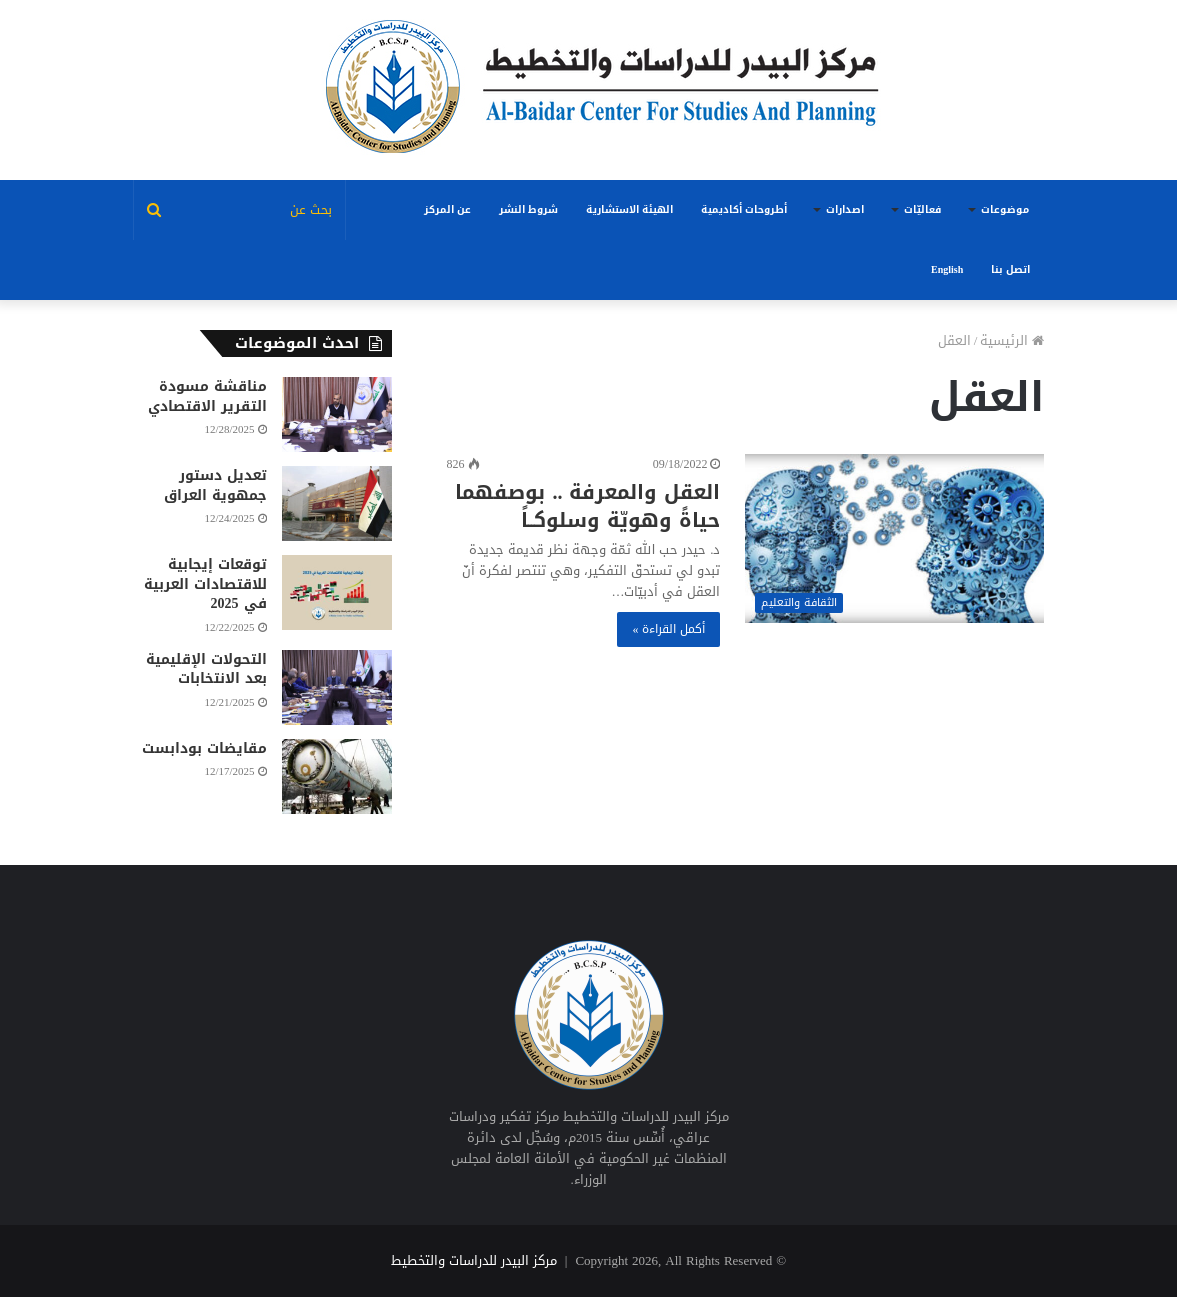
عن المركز (447, 209)
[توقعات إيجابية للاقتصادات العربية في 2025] (337, 592)
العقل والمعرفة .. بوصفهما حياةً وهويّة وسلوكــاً (587, 506)
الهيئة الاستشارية (629, 209)
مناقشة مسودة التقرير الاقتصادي (207, 396)
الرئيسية (1012, 340)
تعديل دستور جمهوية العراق (215, 485)
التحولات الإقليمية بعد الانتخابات (206, 669)
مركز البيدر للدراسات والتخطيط (474, 1260)
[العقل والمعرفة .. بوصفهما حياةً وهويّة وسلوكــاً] (894, 538)
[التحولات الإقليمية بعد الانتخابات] (337, 687)
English (947, 269)
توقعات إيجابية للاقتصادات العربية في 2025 (205, 584)
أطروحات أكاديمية (744, 209)
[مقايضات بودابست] (337, 776)
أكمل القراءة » (668, 629)
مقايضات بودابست (204, 748)
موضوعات (1005, 209)
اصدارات (845, 209)
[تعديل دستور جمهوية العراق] (337, 503)
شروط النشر (528, 209)
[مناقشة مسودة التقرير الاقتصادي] (337, 414)
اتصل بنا (1010, 269)
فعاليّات (922, 209)
